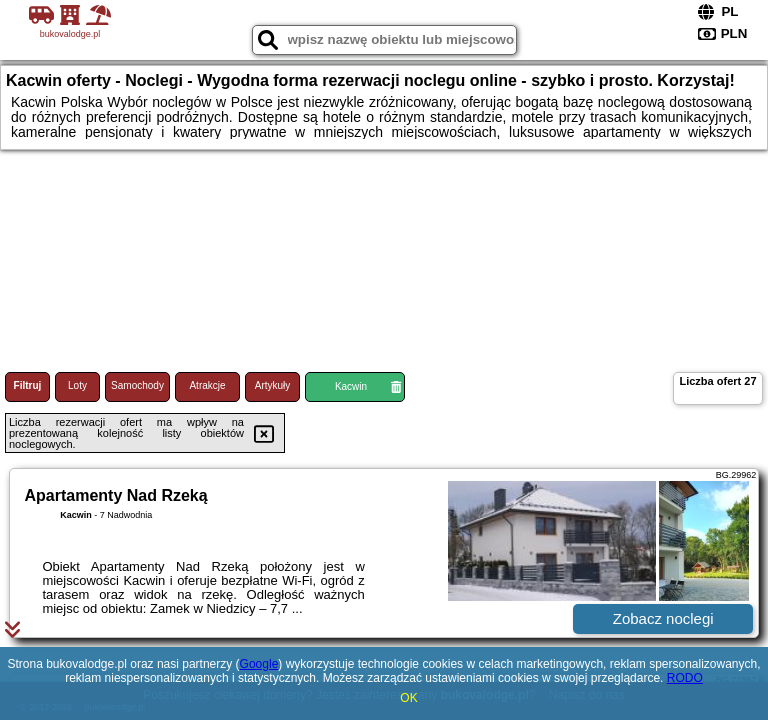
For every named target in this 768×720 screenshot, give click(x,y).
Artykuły (273, 385)
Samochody (137, 385)
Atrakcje (207, 385)
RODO (685, 678)
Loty (77, 385)
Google (259, 664)
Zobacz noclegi (663, 618)
